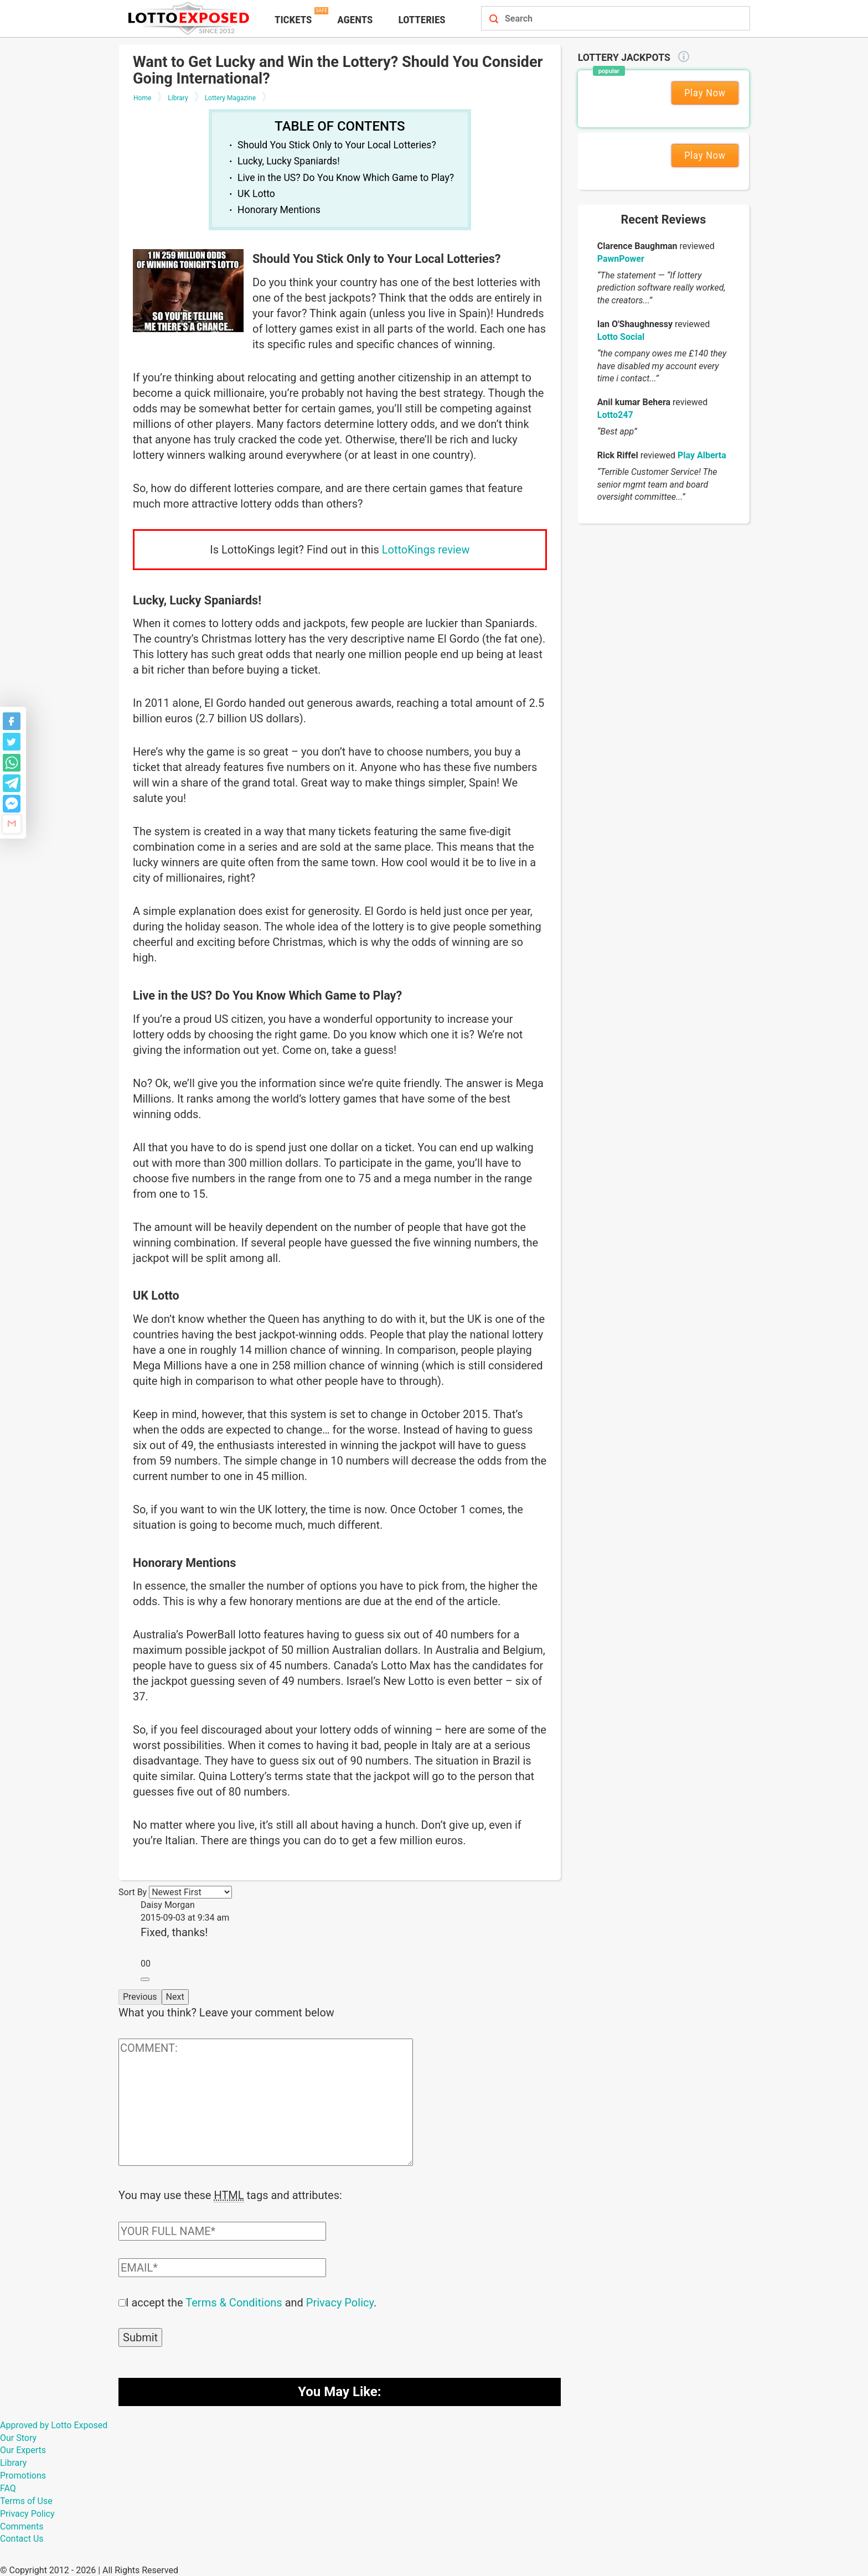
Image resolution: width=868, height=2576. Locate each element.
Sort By (132, 1892)
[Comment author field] (222, 2230)
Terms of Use (26, 2500)
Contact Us (22, 2537)
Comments (21, 2525)
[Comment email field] (222, 2266)
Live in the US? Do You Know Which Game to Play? (345, 177)
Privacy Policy (340, 2301)
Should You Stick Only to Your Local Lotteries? (336, 145)
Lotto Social (621, 337)
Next (175, 1997)
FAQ (8, 2487)
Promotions (23, 2474)
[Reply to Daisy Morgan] (145, 1979)
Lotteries (421, 19)
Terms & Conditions (233, 2301)
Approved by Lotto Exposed (53, 2424)
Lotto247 (615, 415)
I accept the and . (251, 2301)
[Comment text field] (265, 2102)
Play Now (705, 93)
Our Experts (23, 2449)
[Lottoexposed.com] (190, 17)
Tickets (293, 19)
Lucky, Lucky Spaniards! (288, 161)
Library (13, 2461)
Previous (140, 1997)
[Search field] (603, 19)
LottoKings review (426, 549)
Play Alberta (702, 455)
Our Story (18, 2437)
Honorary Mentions (279, 209)
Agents (355, 19)
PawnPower (620, 259)
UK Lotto (256, 193)
